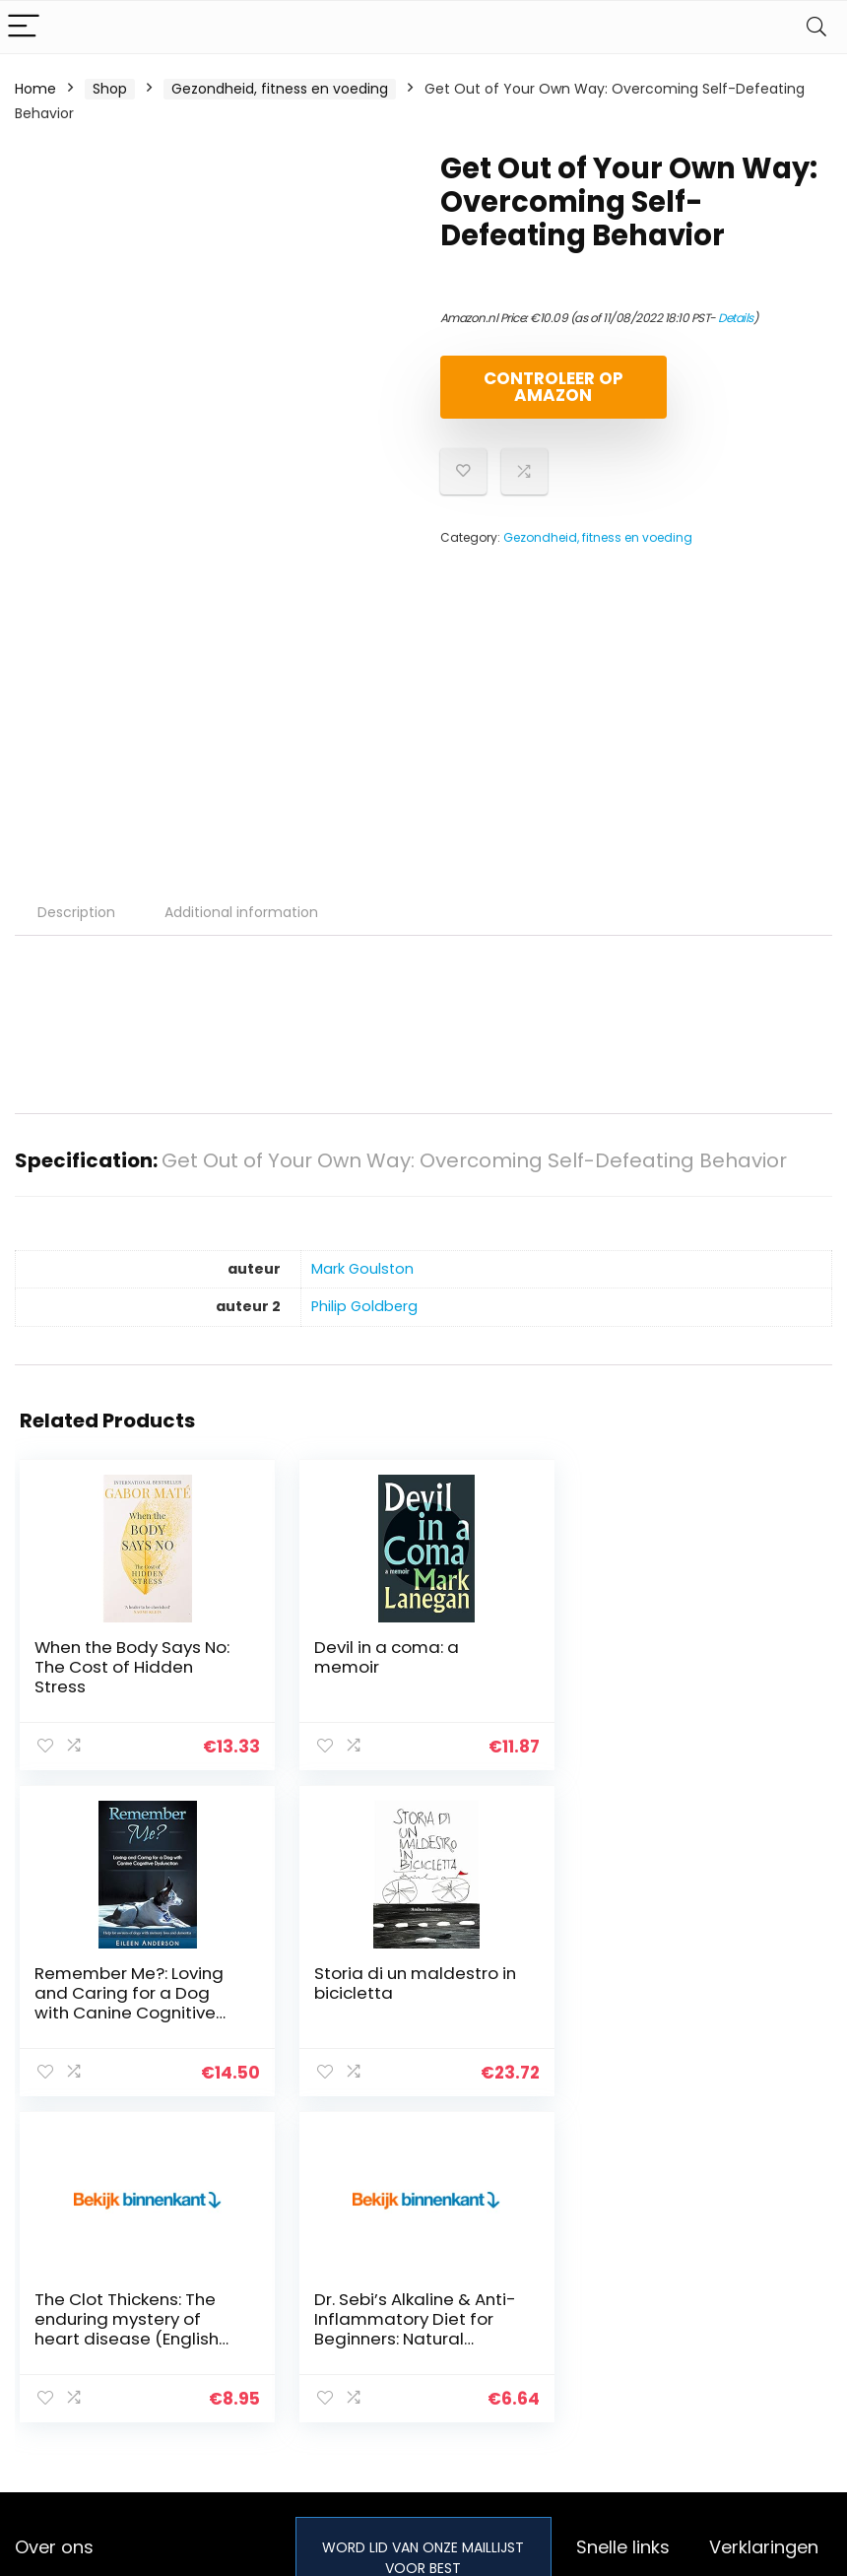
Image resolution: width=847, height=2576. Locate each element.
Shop (110, 89)
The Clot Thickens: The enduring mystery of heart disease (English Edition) (404, 2002)
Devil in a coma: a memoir (384, 1657)
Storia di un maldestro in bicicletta (135, 1983)
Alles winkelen (623, 2292)
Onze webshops (630, 2347)
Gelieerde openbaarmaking (768, 2346)
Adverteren (614, 2375)
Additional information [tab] (241, 912)
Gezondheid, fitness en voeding (279, 89)
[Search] (816, 27)
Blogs (594, 2320)
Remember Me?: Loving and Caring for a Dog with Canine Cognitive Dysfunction (683, 1676)
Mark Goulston (362, 1269)
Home (35, 89)
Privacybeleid (754, 2265)
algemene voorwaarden (754, 2301)
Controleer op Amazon (553, 386)
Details (735, 317)
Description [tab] (76, 912)
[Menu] (23, 27)
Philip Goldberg (364, 1306)
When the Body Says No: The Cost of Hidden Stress (131, 1666)
